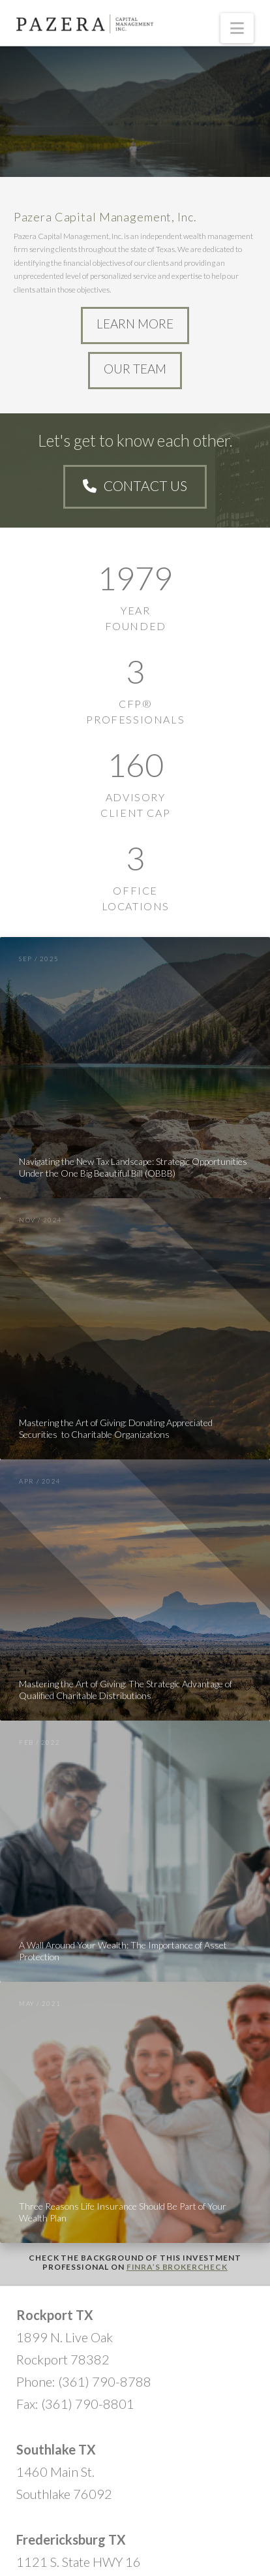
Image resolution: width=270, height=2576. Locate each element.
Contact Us (135, 485)
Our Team (135, 368)
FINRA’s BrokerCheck (177, 2267)
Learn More (135, 323)
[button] (237, 28)
